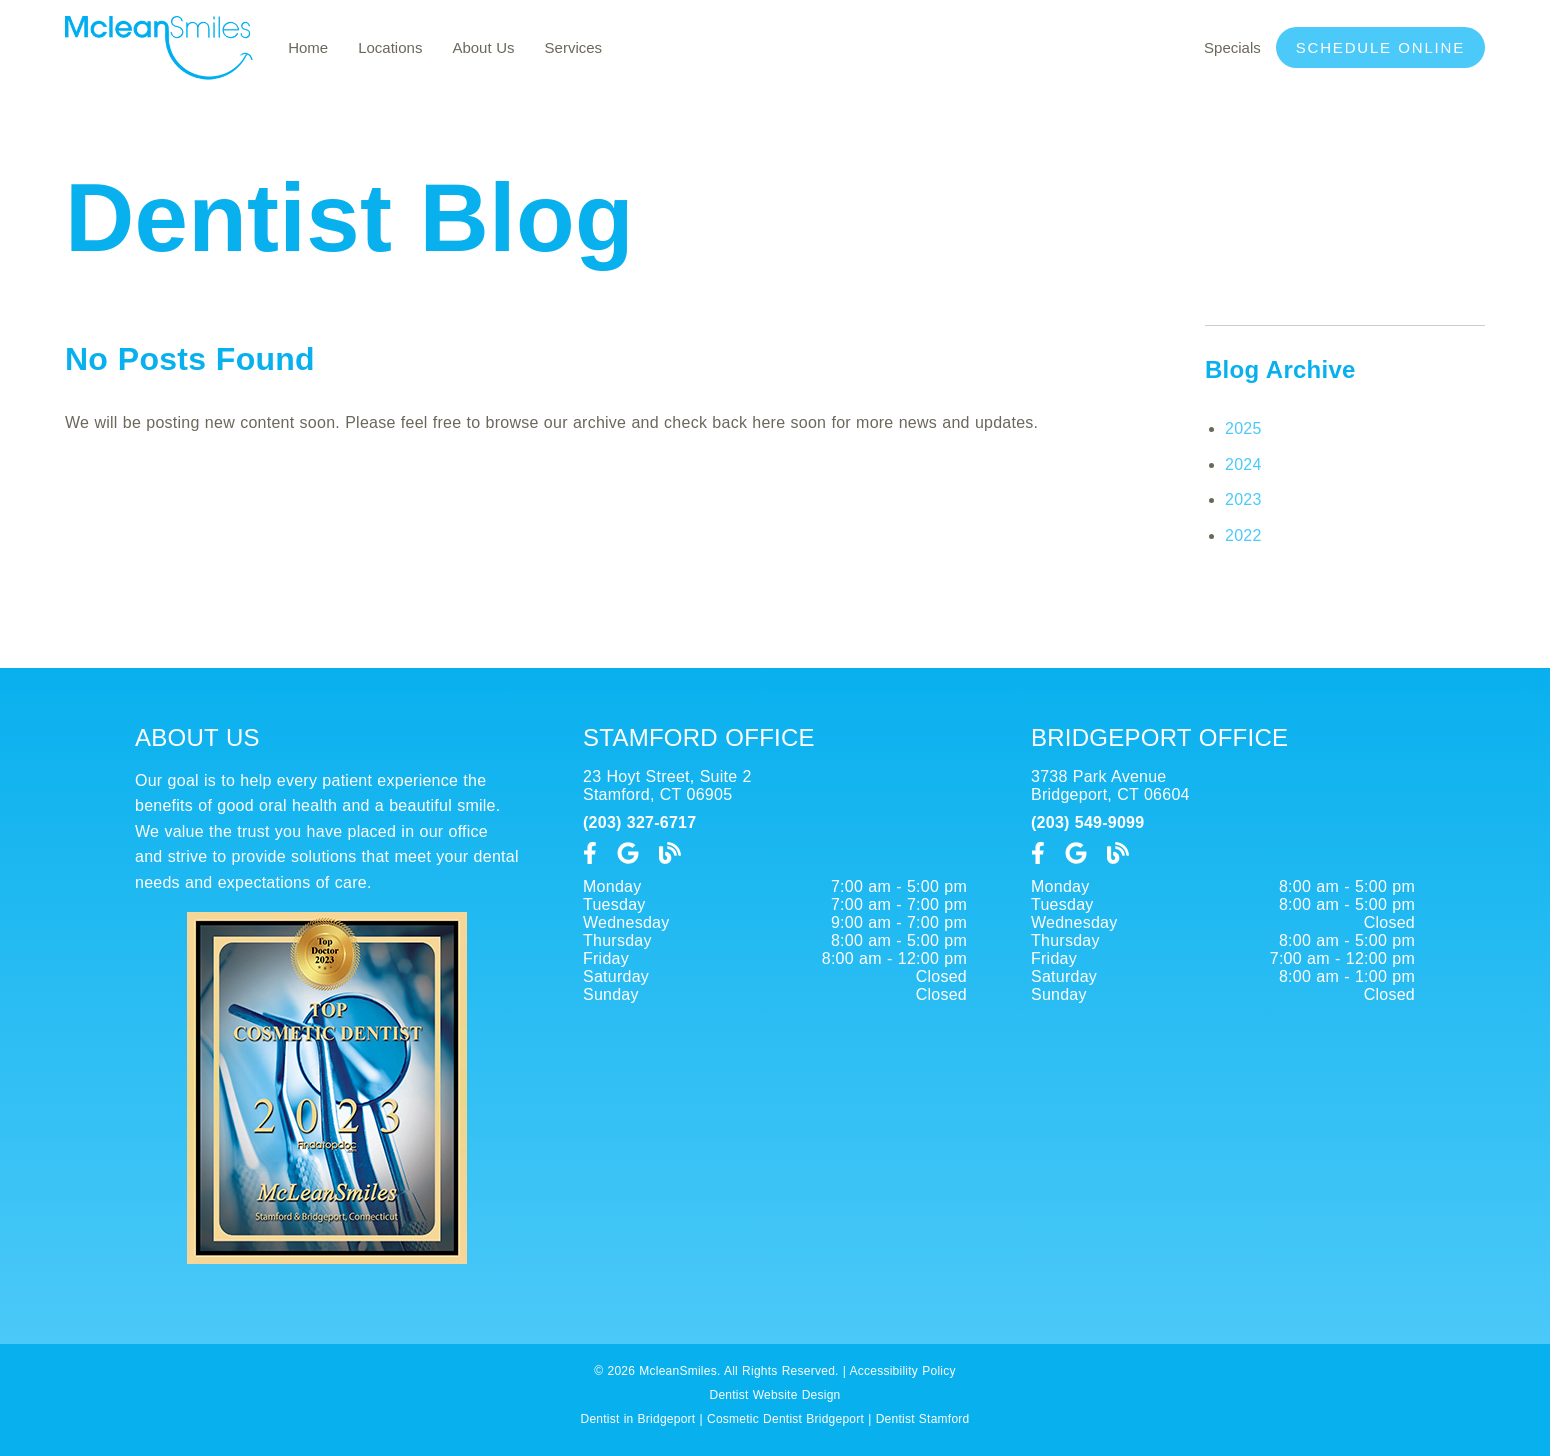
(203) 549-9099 (1087, 822)
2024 (1243, 464)
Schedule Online (1380, 47)
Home (308, 47)
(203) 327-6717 (639, 822)
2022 (1243, 535)
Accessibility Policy (903, 1371)
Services (574, 47)
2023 (1243, 499)
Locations (390, 47)
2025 (1243, 428)
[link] (159, 74)
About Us (483, 47)
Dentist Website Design (775, 1395)
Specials (1232, 47)
